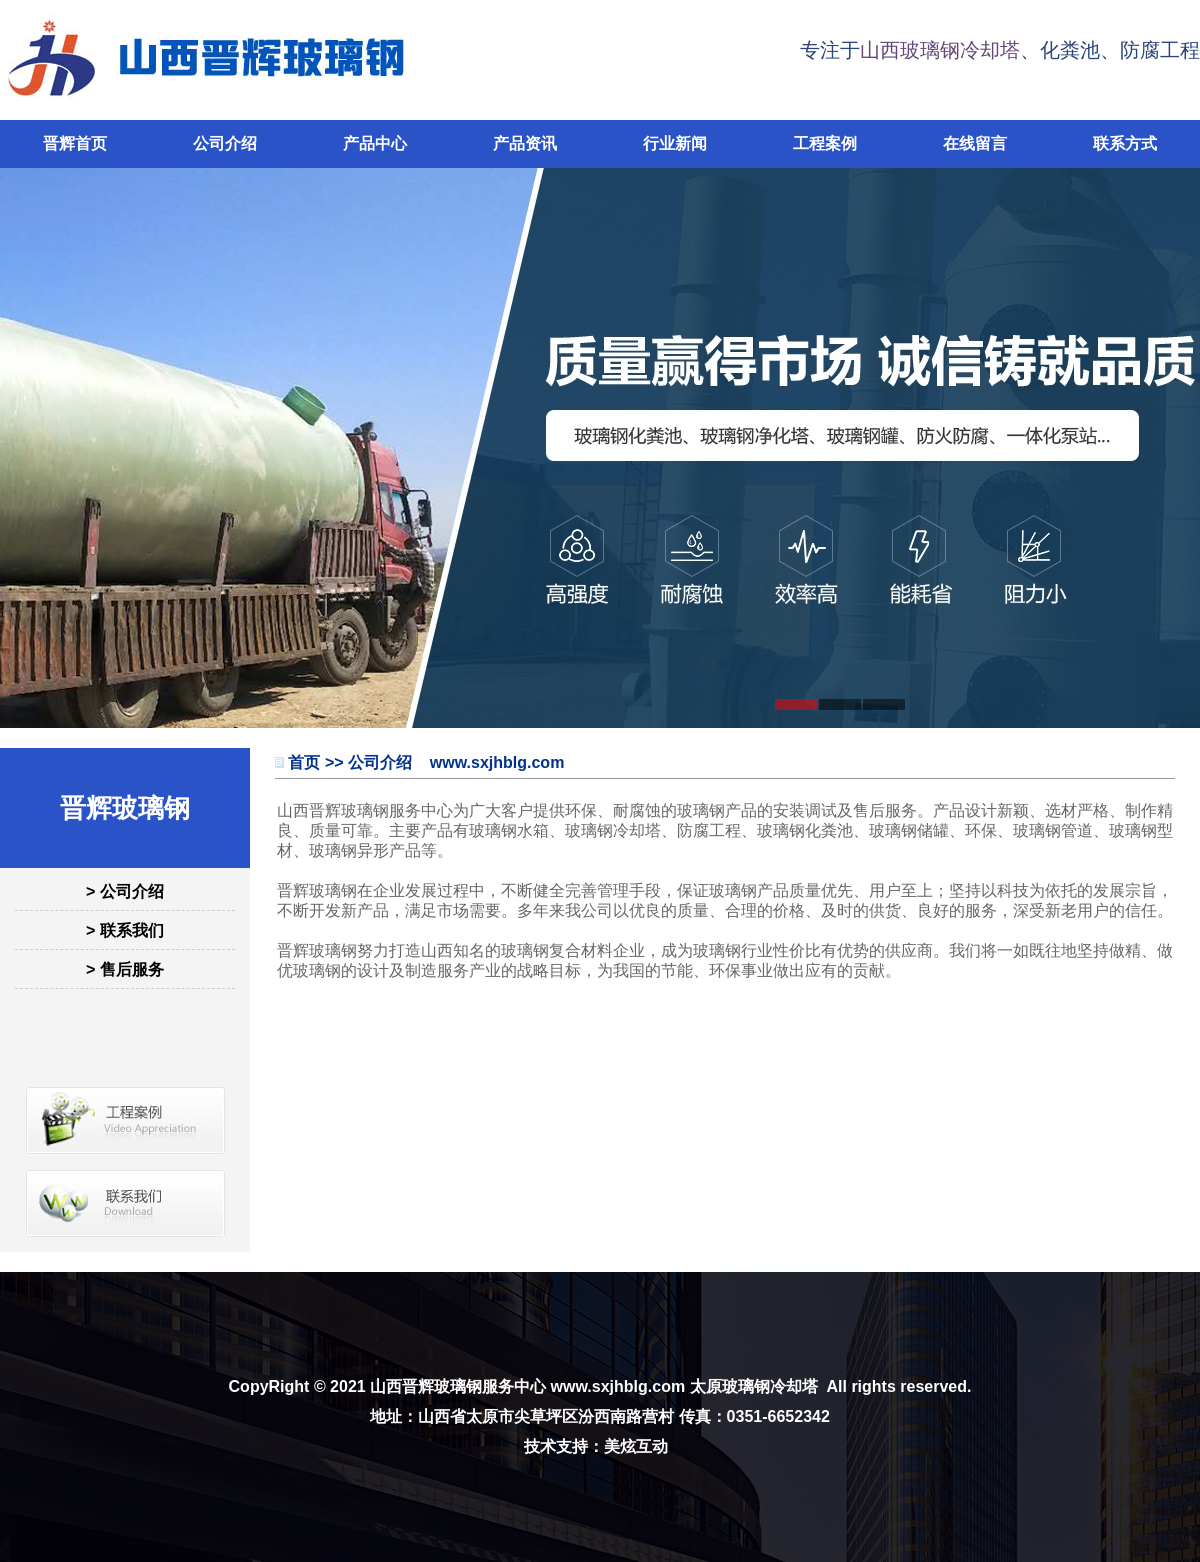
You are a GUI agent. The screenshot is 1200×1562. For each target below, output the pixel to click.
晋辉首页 (75, 143)
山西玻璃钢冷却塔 (940, 50)
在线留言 (975, 143)
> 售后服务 (125, 969)
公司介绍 (225, 143)
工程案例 (825, 143)
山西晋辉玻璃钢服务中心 (458, 1386)
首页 (304, 762)
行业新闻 (675, 143)
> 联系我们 (125, 930)
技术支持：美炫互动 (596, 1446)
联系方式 (1125, 143)
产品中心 (375, 143)
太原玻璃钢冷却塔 (754, 1386)
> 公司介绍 (125, 891)
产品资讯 (525, 143)
